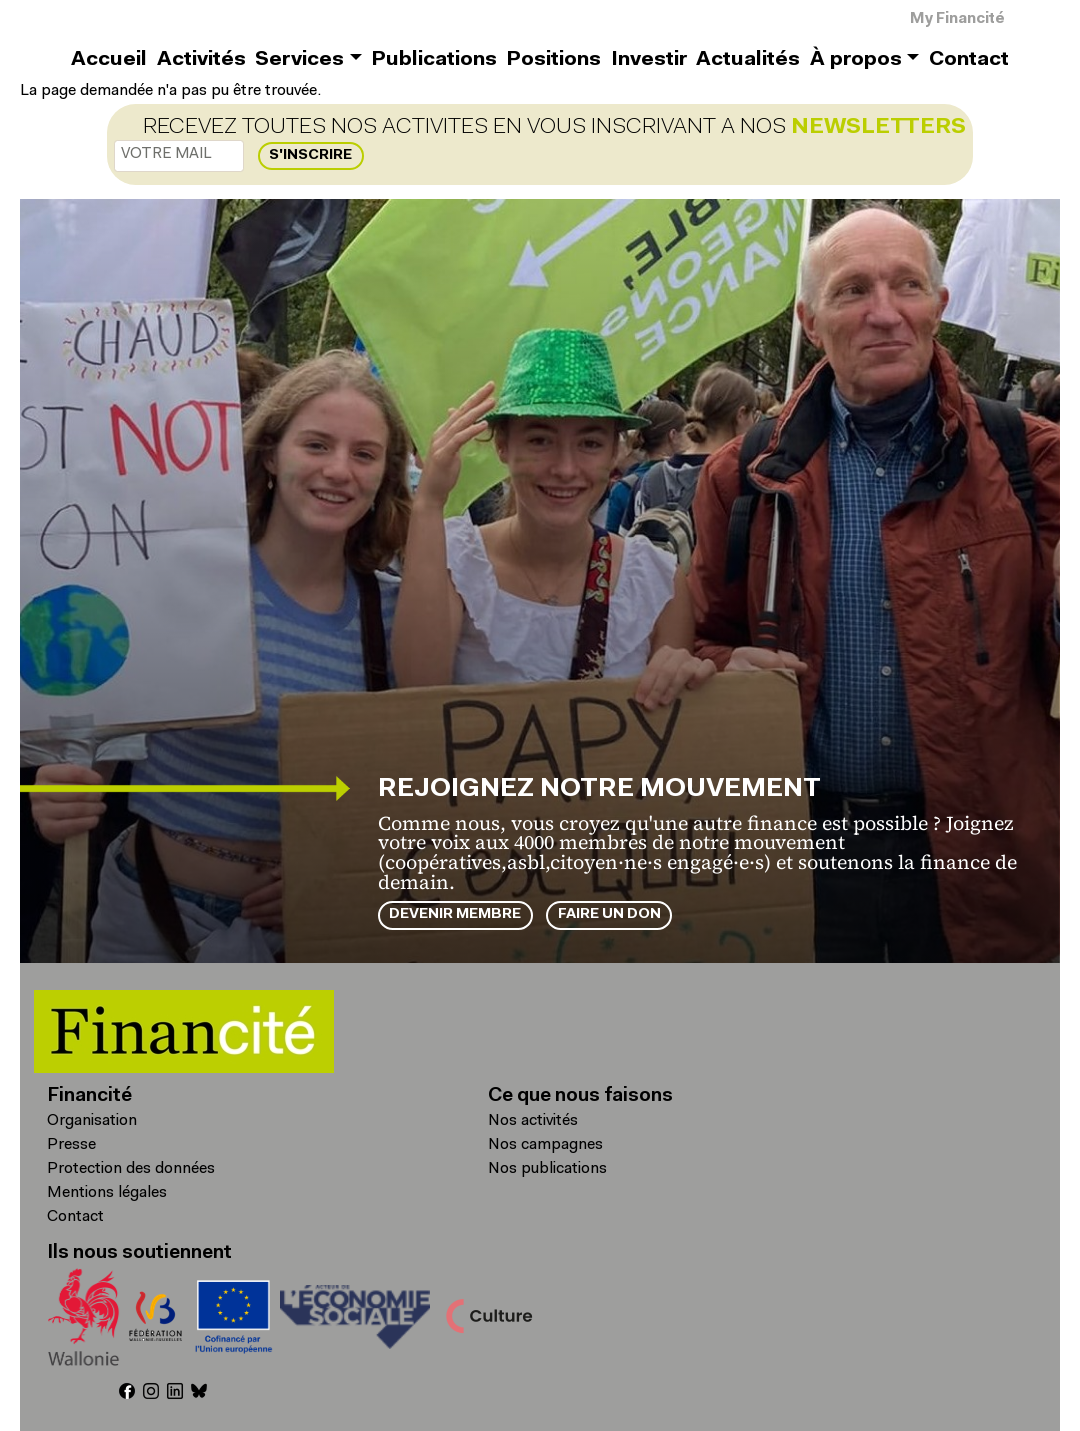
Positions (553, 60)
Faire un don (609, 914)
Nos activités (533, 1121)
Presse (71, 1145)
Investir (649, 60)
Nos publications (547, 1169)
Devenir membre (455, 914)
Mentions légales (107, 1193)
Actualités (748, 60)
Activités (201, 60)
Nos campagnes (545, 1145)
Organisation (92, 1121)
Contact (969, 60)
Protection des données (131, 1169)
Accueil (109, 60)
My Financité (957, 19)
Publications (434, 60)
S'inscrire (310, 155)
